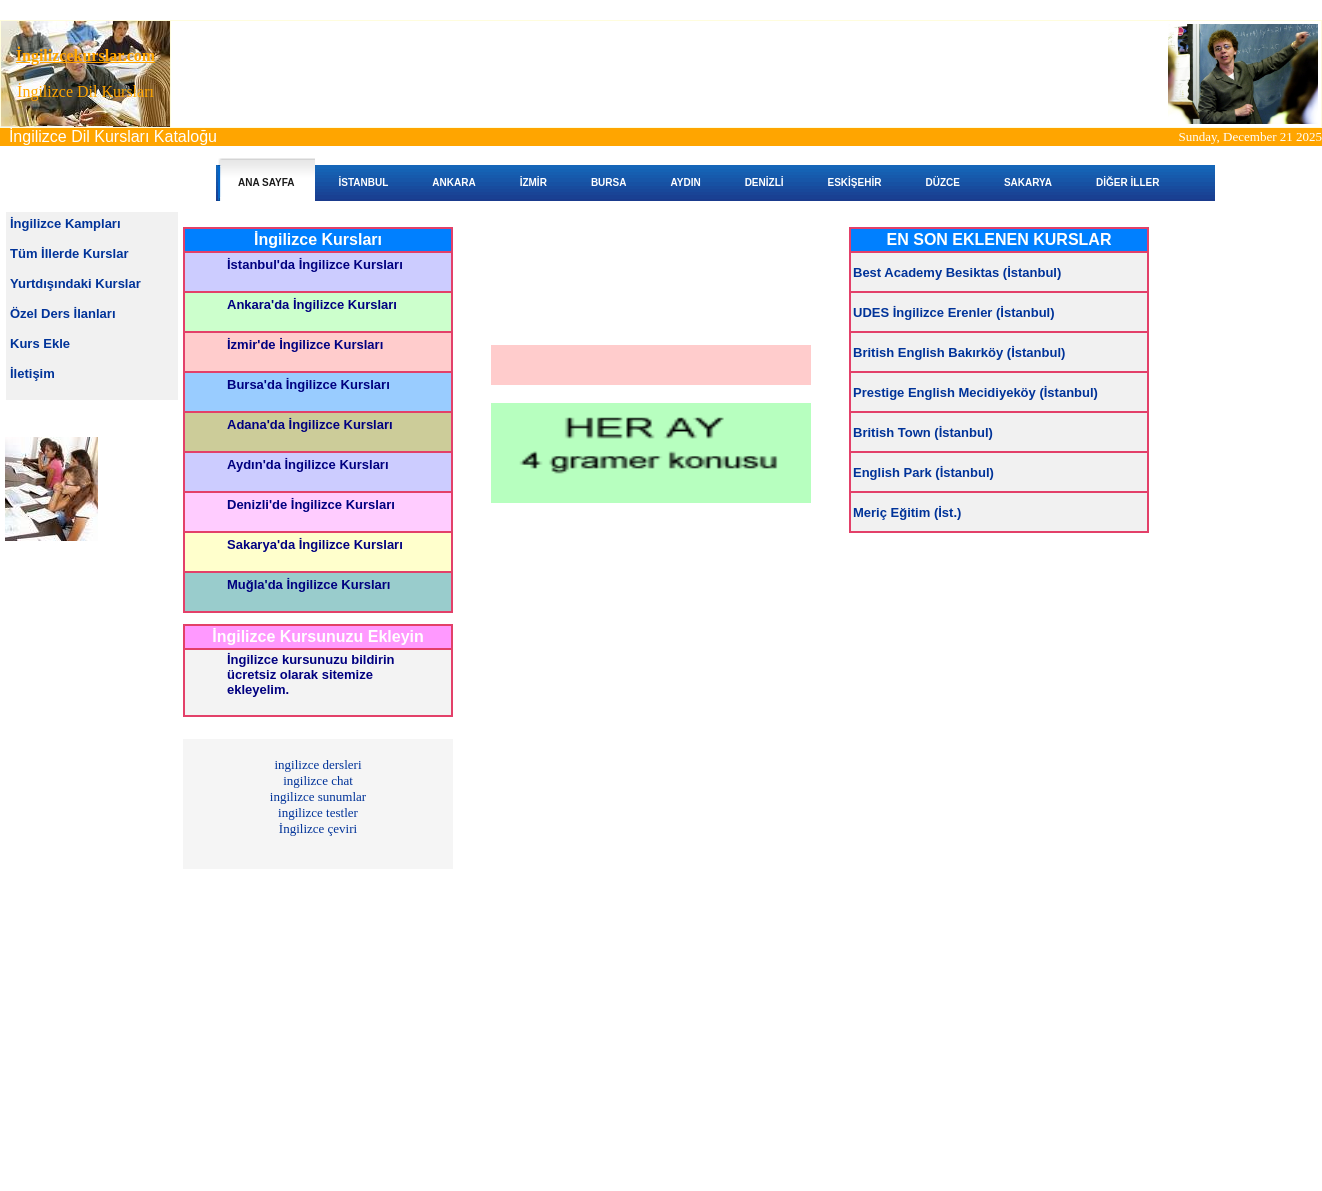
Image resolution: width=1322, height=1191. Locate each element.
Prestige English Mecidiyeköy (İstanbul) (975, 392)
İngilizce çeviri (318, 828)
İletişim (32, 373)
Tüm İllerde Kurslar (69, 253)
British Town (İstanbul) (923, 432)
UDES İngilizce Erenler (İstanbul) (954, 312)
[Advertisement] (659, 74)
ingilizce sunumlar (318, 796)
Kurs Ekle (40, 343)
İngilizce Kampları (65, 223)
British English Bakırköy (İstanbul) (959, 352)
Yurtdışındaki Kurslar (75, 283)
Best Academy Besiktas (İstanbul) (957, 272)
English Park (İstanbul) (923, 472)
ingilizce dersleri (318, 764)
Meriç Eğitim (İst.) (907, 512)
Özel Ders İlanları (63, 313)
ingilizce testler (318, 812)
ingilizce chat (318, 780)
